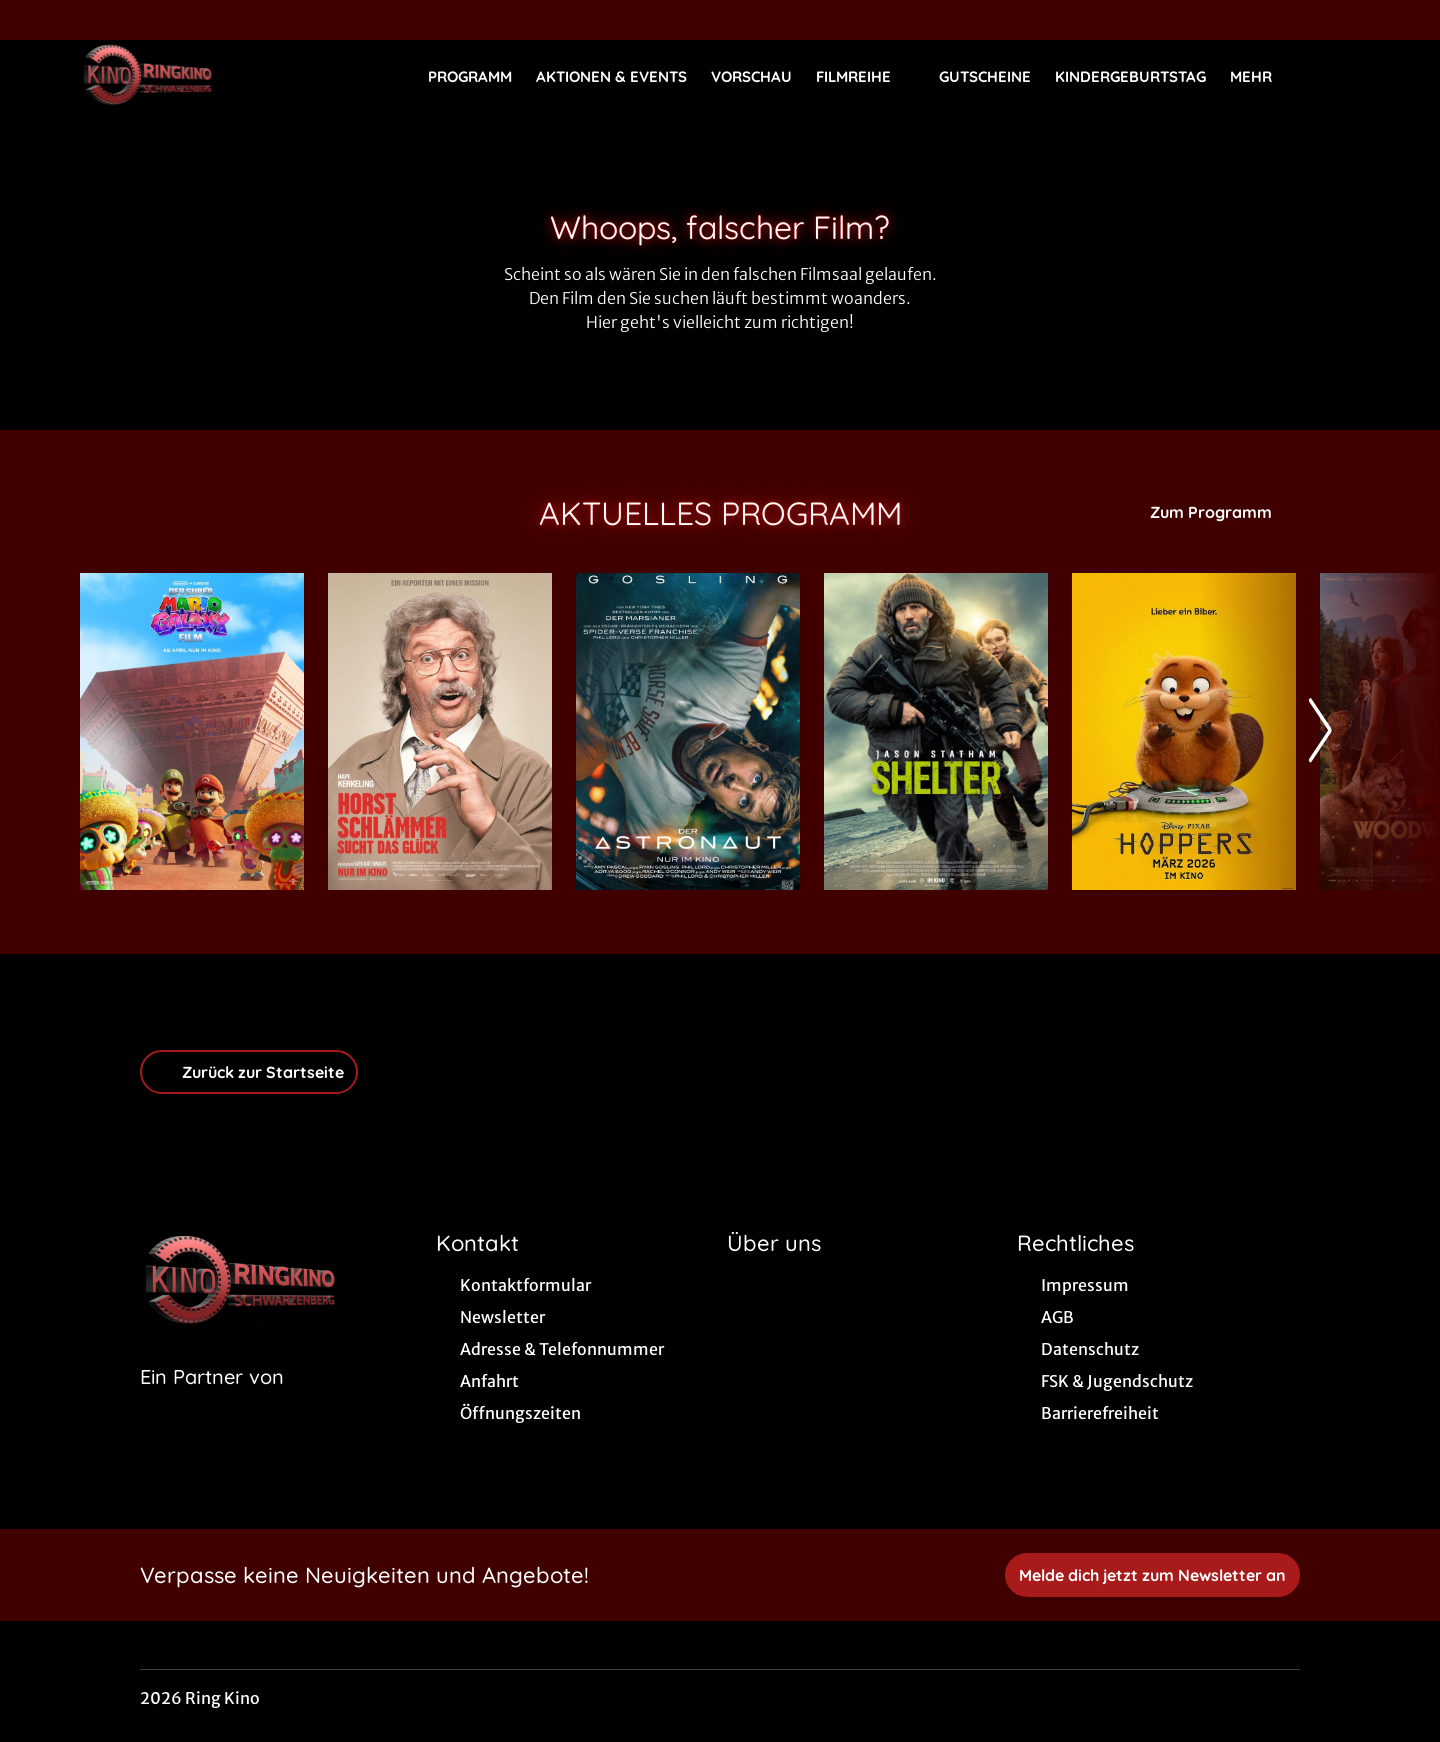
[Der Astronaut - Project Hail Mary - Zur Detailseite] (688, 731)
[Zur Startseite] (220, 76)
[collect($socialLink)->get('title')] (36, 20)
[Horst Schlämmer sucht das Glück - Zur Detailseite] (440, 731)
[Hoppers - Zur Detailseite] (1184, 731)
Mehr (1263, 77)
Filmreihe (865, 77)
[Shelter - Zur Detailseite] (936, 731)
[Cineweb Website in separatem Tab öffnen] (212, 1402)
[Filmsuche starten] (1340, 76)
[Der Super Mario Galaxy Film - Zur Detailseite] (192, 731)
